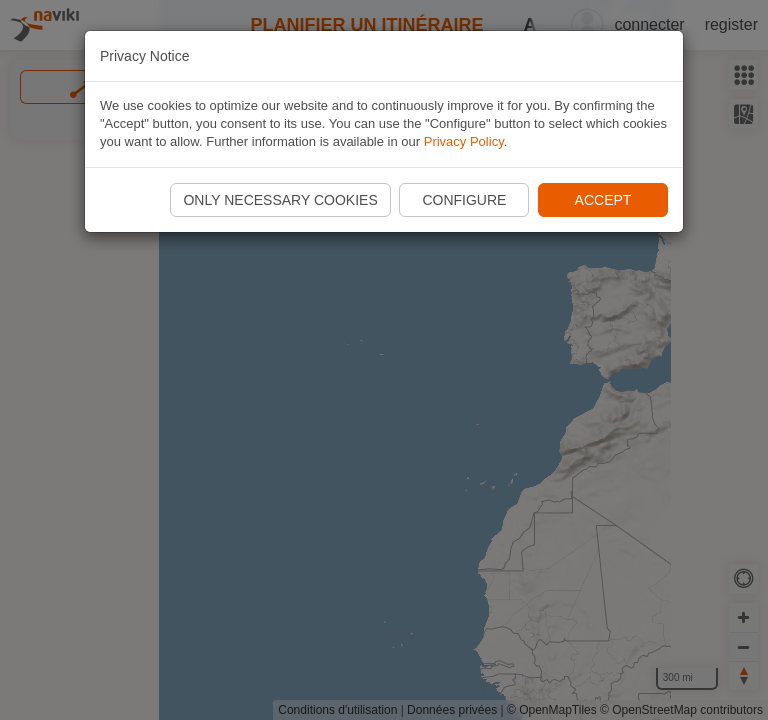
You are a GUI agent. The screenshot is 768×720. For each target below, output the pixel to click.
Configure (464, 200)
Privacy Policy (464, 141)
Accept (603, 200)
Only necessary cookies (280, 200)
